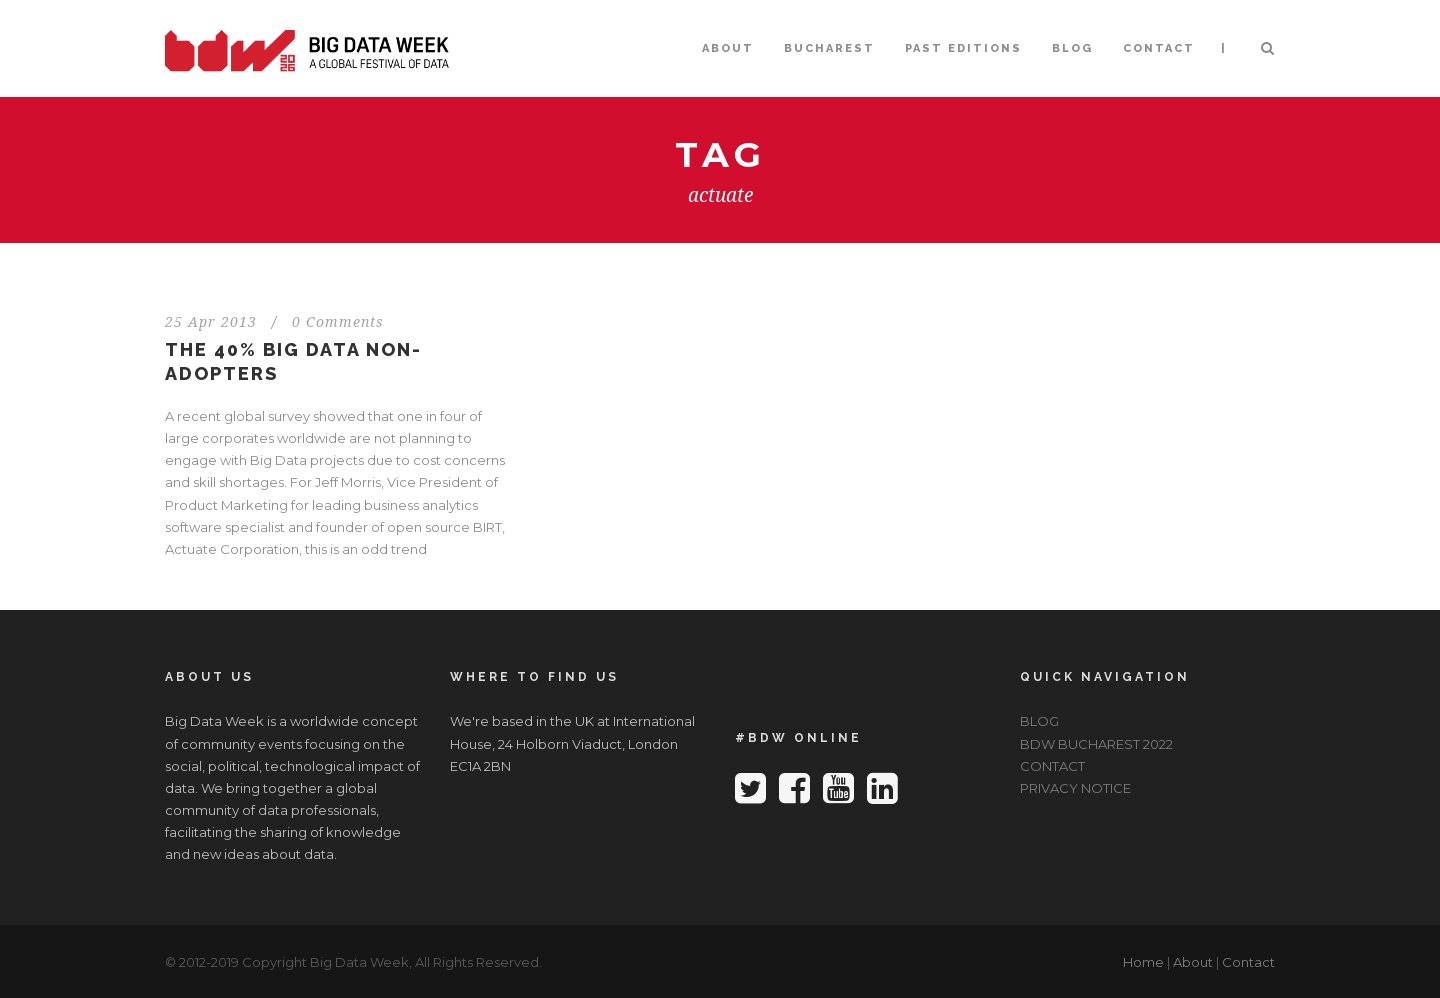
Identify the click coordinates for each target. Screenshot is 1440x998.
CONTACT (1159, 48)
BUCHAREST (829, 48)
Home (1143, 962)
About (1193, 962)
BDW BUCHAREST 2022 (1096, 744)
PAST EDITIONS (963, 48)
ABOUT (728, 48)
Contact (1248, 962)
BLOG (1072, 48)
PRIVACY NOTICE (1075, 788)
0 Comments (338, 322)
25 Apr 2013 (211, 322)
